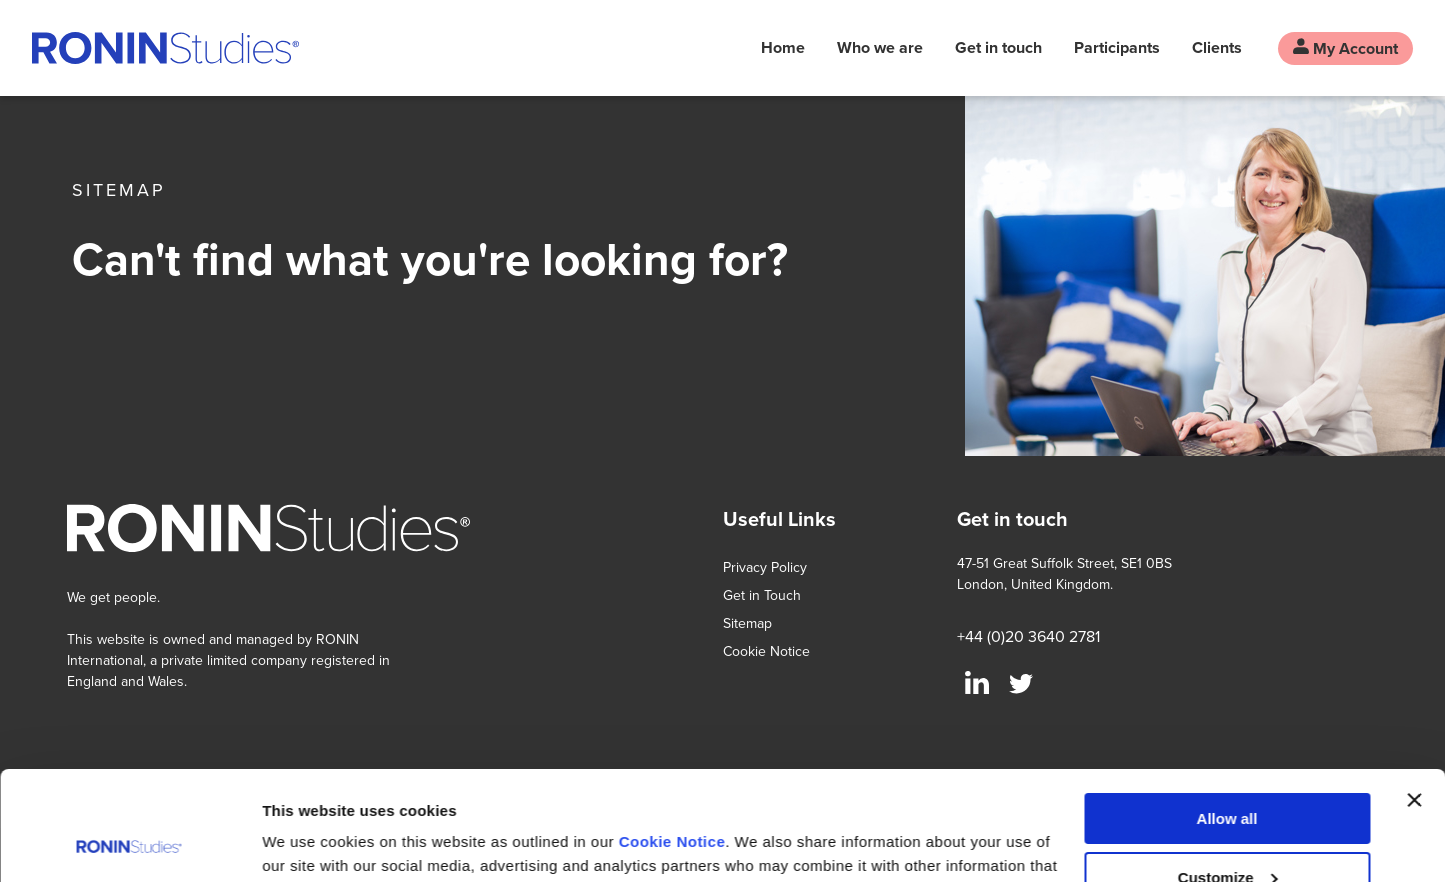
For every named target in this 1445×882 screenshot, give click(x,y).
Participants (1117, 47)
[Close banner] (1414, 698)
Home (783, 47)
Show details (308, 842)
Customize (1228, 774)
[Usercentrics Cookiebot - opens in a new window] (129, 843)
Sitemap (747, 623)
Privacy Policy (765, 567)
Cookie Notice (672, 739)
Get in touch (998, 47)
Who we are (880, 47)
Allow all (1227, 716)
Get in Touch (762, 595)
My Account (1345, 48)
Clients (1217, 47)
